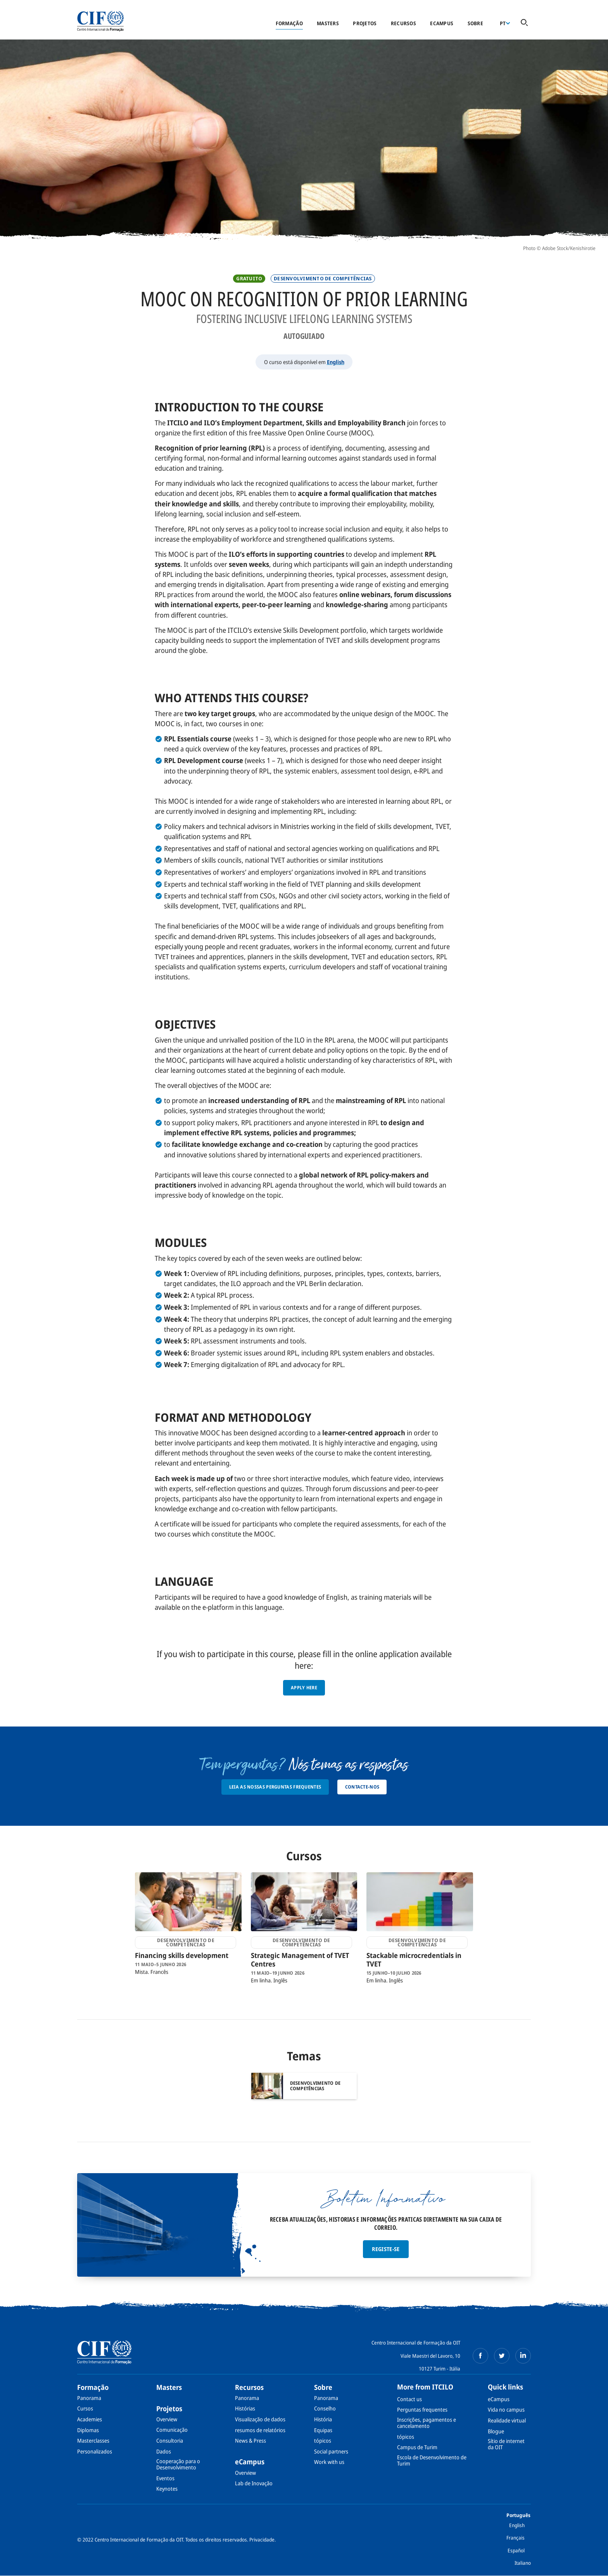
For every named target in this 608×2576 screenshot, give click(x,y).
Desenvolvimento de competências (322, 278)
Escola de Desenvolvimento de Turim (431, 2460)
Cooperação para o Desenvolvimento (178, 2464)
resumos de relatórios (260, 2430)
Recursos (403, 23)
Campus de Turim (417, 2447)
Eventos (165, 2478)
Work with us (329, 2462)
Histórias (245, 2408)
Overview (166, 2419)
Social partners (331, 2451)
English (335, 362)
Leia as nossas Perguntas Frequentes (275, 1787)
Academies (89, 2419)
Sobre (475, 23)
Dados (163, 2451)
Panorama (89, 2398)
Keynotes (167, 2488)
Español (516, 2550)
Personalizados (94, 2451)
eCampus (441, 23)
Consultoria (169, 2440)
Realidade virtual (507, 2420)
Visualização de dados (260, 2419)
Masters (328, 23)
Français (515, 2537)
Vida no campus (506, 2409)
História (323, 2419)
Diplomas (88, 2430)
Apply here (304, 1687)
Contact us (409, 2399)
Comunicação (172, 2429)
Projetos (365, 23)
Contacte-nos (362, 1787)
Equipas (323, 2430)
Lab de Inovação (254, 2483)
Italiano (523, 2562)
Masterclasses (93, 2440)
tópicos (322, 2440)
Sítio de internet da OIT (506, 2444)
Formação (289, 23)
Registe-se (386, 2249)
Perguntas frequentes (422, 2409)
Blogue (496, 2431)
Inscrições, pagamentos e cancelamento (426, 2422)
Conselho (325, 2408)
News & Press (250, 2440)
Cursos (85, 2408)
